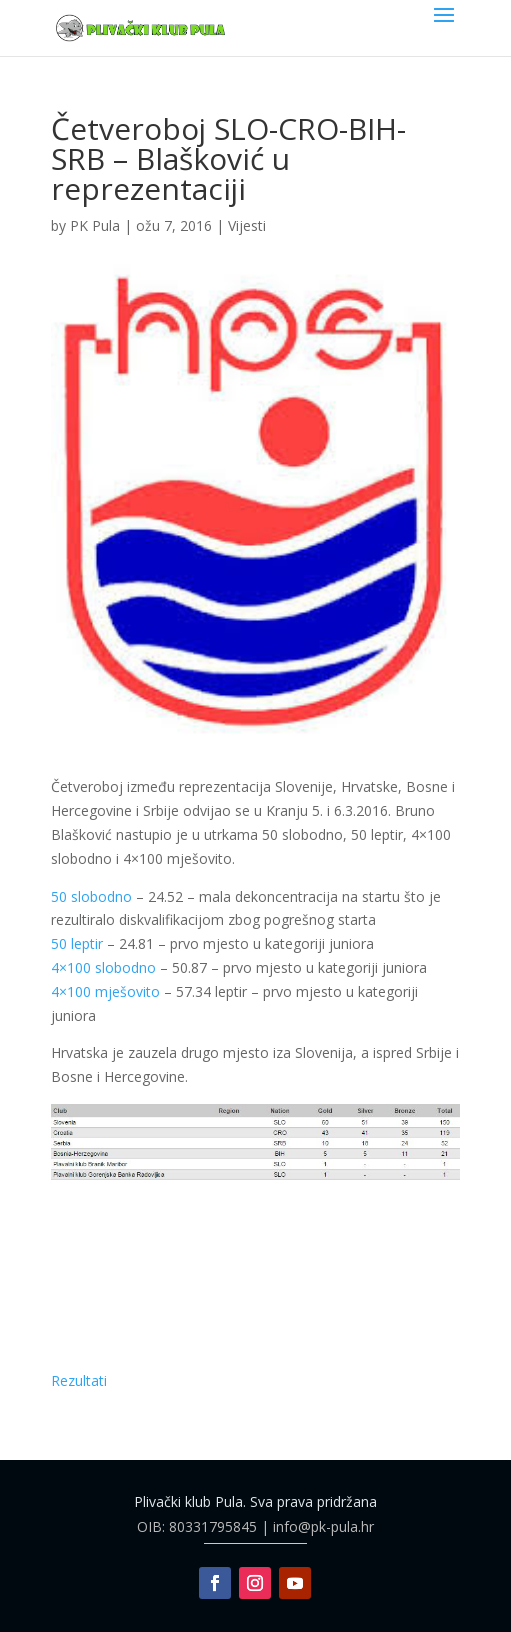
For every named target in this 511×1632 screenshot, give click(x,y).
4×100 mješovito (105, 991)
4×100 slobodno (103, 967)
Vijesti (247, 225)
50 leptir (77, 943)
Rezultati (79, 1380)
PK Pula (95, 225)
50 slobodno (91, 896)
